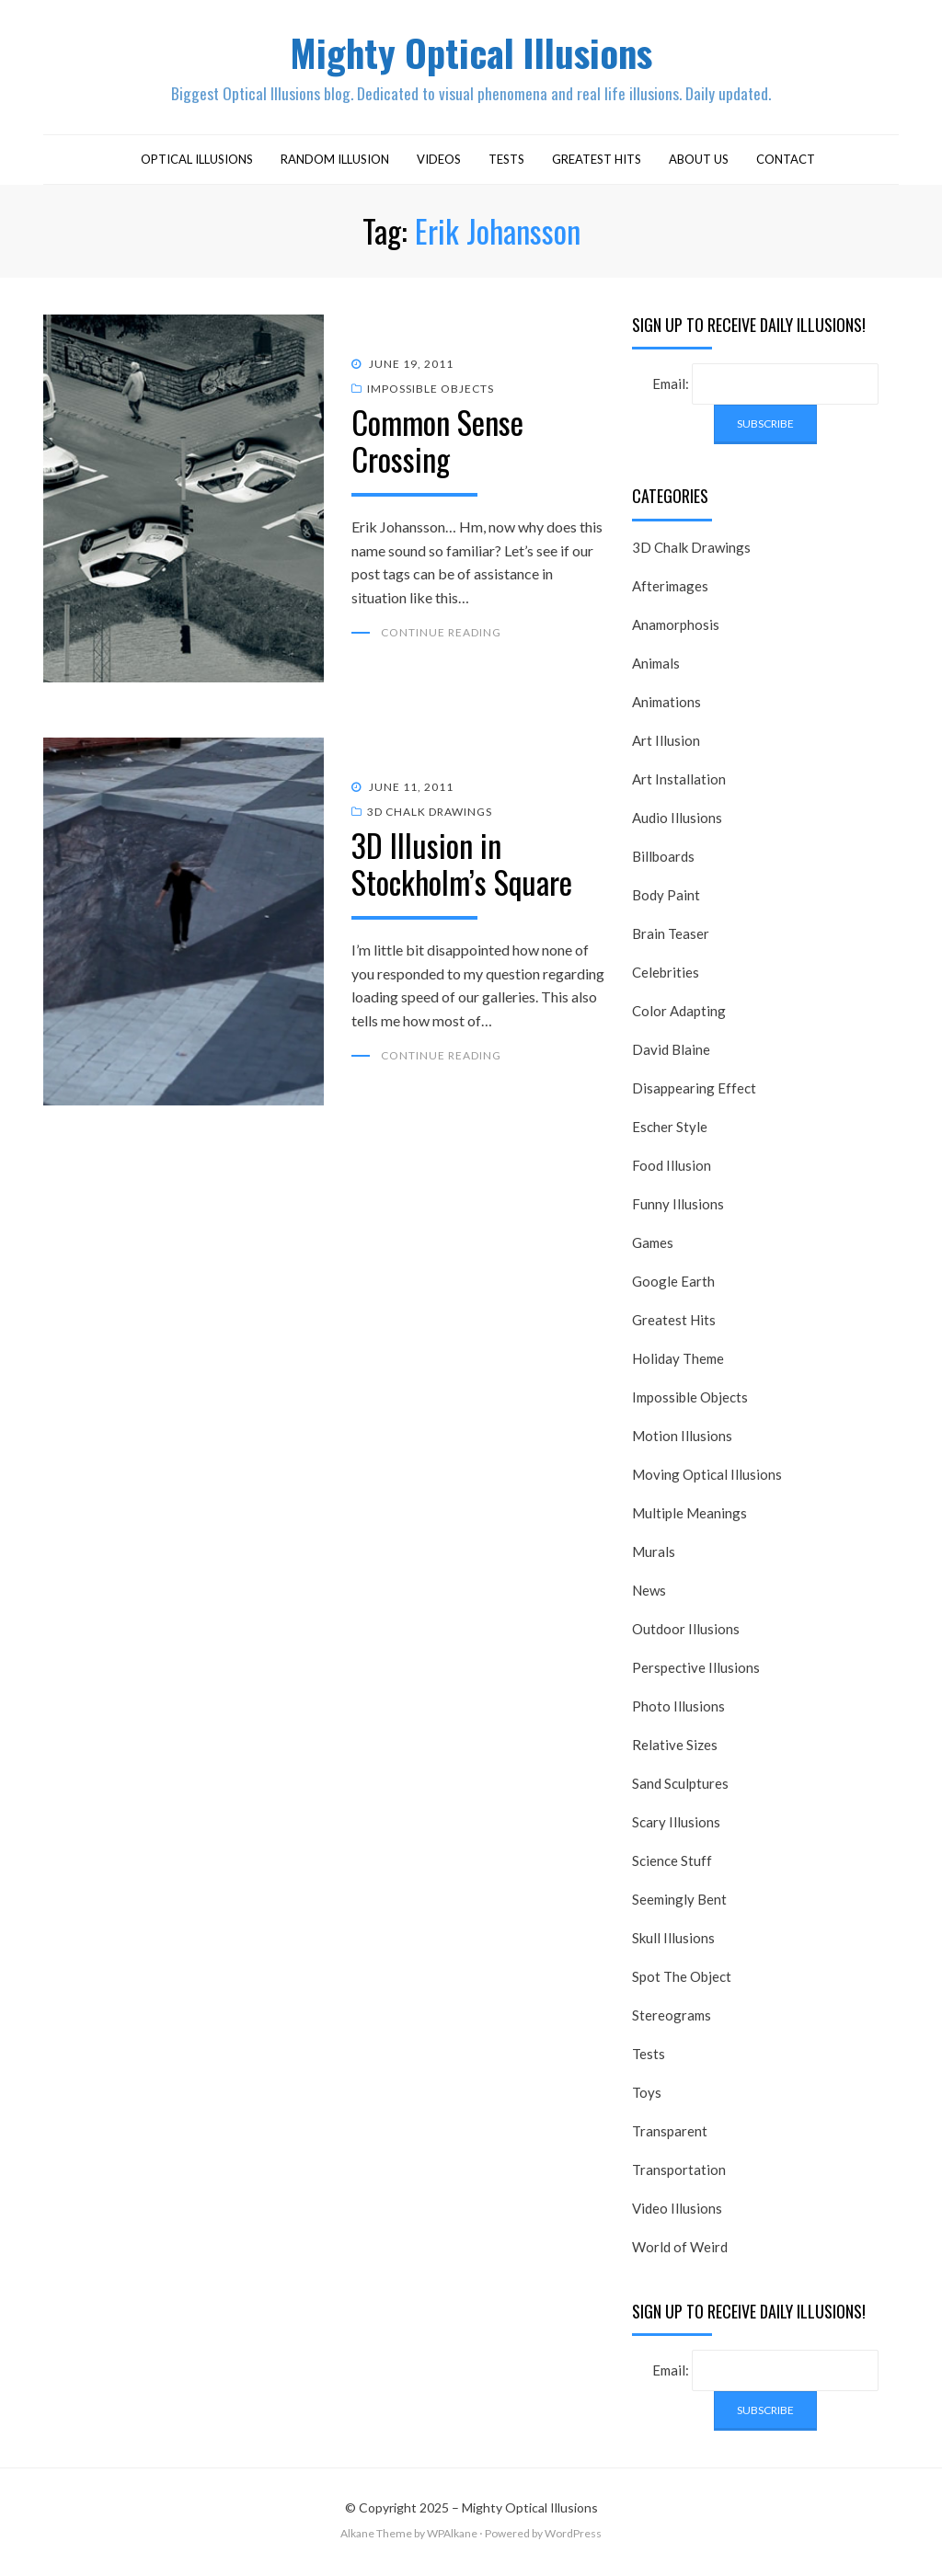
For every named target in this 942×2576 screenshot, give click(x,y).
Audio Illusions (677, 822)
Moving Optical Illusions (707, 1479)
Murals (653, 1556)
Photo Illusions (678, 1710)
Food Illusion (671, 1170)
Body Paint (666, 899)
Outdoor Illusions (686, 1633)
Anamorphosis (675, 629)
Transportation (679, 2174)
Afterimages (670, 590)
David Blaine (671, 1054)
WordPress (573, 2539)
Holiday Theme (678, 1363)
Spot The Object (681, 1981)
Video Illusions (677, 2212)
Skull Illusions (673, 1942)
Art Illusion (666, 745)
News (649, 1594)
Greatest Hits (596, 163)
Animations (666, 706)
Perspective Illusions (696, 1672)
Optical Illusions (197, 163)
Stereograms (671, 2019)
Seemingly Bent (679, 1903)
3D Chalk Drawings (429, 816)
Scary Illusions (676, 1826)
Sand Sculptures (680, 1788)
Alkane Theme (376, 2539)
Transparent (669, 2135)
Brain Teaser (670, 938)
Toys (646, 2097)
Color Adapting (679, 1015)
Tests (506, 163)
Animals (656, 667)
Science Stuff (672, 1865)
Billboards (663, 861)
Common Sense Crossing (437, 444)
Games (652, 1247)
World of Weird (680, 2251)
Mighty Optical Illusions (471, 54)
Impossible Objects (430, 393)
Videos (439, 163)
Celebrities (665, 976)
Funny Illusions (678, 1208)
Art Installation (679, 783)
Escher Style (669, 1131)
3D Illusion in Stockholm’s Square (461, 867)
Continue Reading (441, 637)
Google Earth (673, 1285)
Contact (785, 163)
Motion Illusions (682, 1440)
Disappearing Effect (694, 1092)
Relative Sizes (675, 1749)
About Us (699, 163)
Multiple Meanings (689, 1517)
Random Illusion (335, 163)
